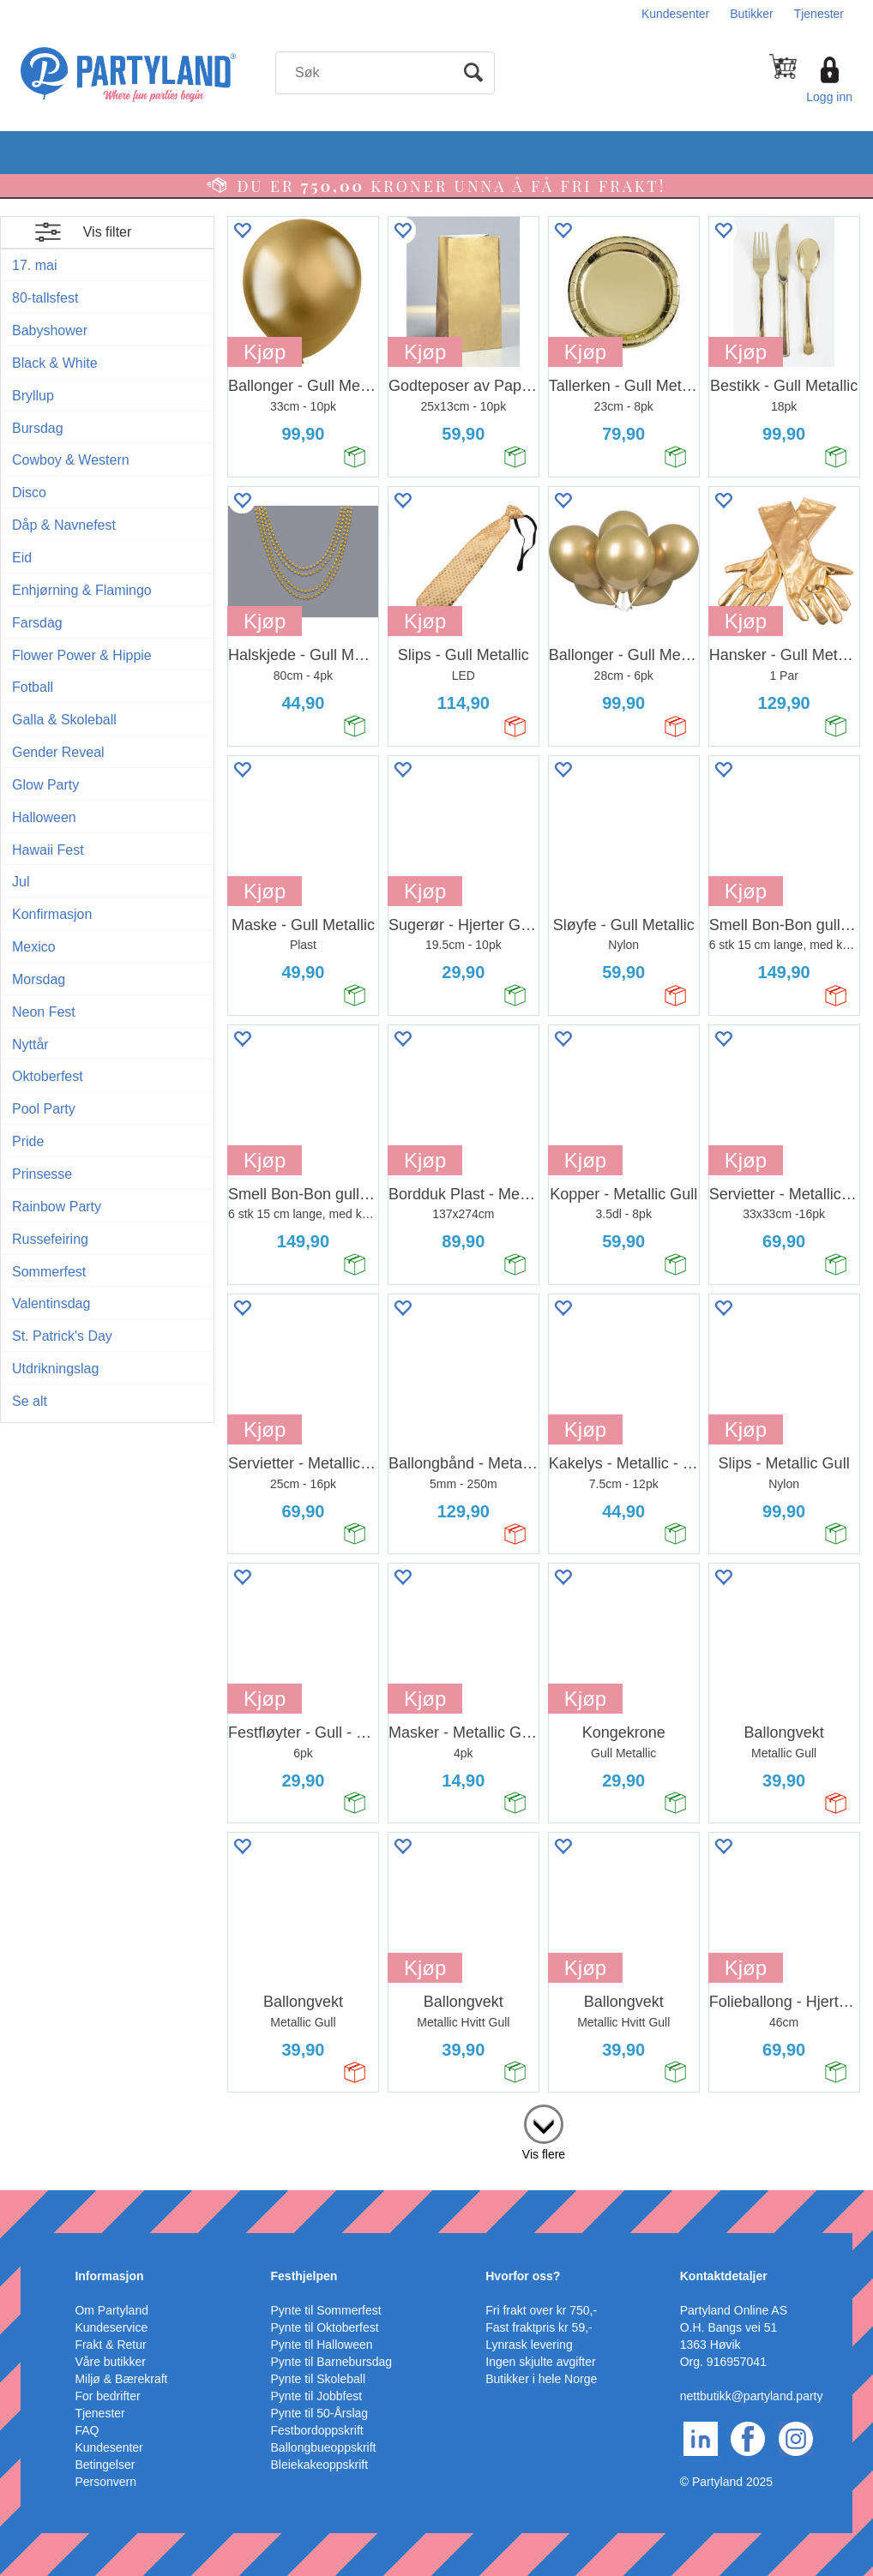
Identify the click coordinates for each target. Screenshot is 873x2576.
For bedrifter (107, 2396)
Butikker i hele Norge (541, 2379)
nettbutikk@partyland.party (751, 2396)
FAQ (87, 2430)
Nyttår (30, 1044)
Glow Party (45, 785)
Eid (22, 557)
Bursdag (37, 428)
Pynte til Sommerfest (326, 2310)
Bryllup (33, 395)
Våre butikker (110, 2362)
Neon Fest (43, 1012)
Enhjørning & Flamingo (82, 590)
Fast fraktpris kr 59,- (538, 2327)
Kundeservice (111, 2327)
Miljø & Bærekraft (121, 2379)
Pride (28, 1141)
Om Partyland (111, 2310)
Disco (29, 492)
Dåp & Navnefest (64, 525)
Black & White (55, 363)
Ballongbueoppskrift (323, 2447)
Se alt (29, 1401)
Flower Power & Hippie (82, 655)
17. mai (34, 265)
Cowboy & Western (70, 460)
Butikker (752, 14)
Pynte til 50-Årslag (320, 2413)
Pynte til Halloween (322, 2344)
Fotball (32, 687)
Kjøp (265, 351)
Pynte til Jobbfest (317, 2396)
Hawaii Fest (48, 850)
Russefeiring (50, 1239)
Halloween (44, 817)
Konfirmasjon (52, 914)
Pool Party (43, 1109)
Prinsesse (42, 1174)
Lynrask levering (528, 2344)
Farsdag (37, 622)
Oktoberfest (47, 1076)
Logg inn (829, 97)
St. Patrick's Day (62, 1336)
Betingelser (105, 2464)
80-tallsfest (45, 298)
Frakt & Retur (110, 2344)
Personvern (105, 2482)
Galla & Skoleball (64, 719)
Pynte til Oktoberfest (325, 2327)
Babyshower (49, 330)
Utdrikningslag (55, 1368)
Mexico (34, 947)
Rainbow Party (56, 1206)
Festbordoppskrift (317, 2430)
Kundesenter (675, 14)
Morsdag (38, 979)
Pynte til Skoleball (318, 2379)
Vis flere (543, 2154)
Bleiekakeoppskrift (320, 2464)
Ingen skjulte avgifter (540, 2362)
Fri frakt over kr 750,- (541, 2310)
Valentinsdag (51, 1303)
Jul (20, 881)
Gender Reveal (58, 752)
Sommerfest (49, 1271)
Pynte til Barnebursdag (332, 2362)
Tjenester (819, 14)
